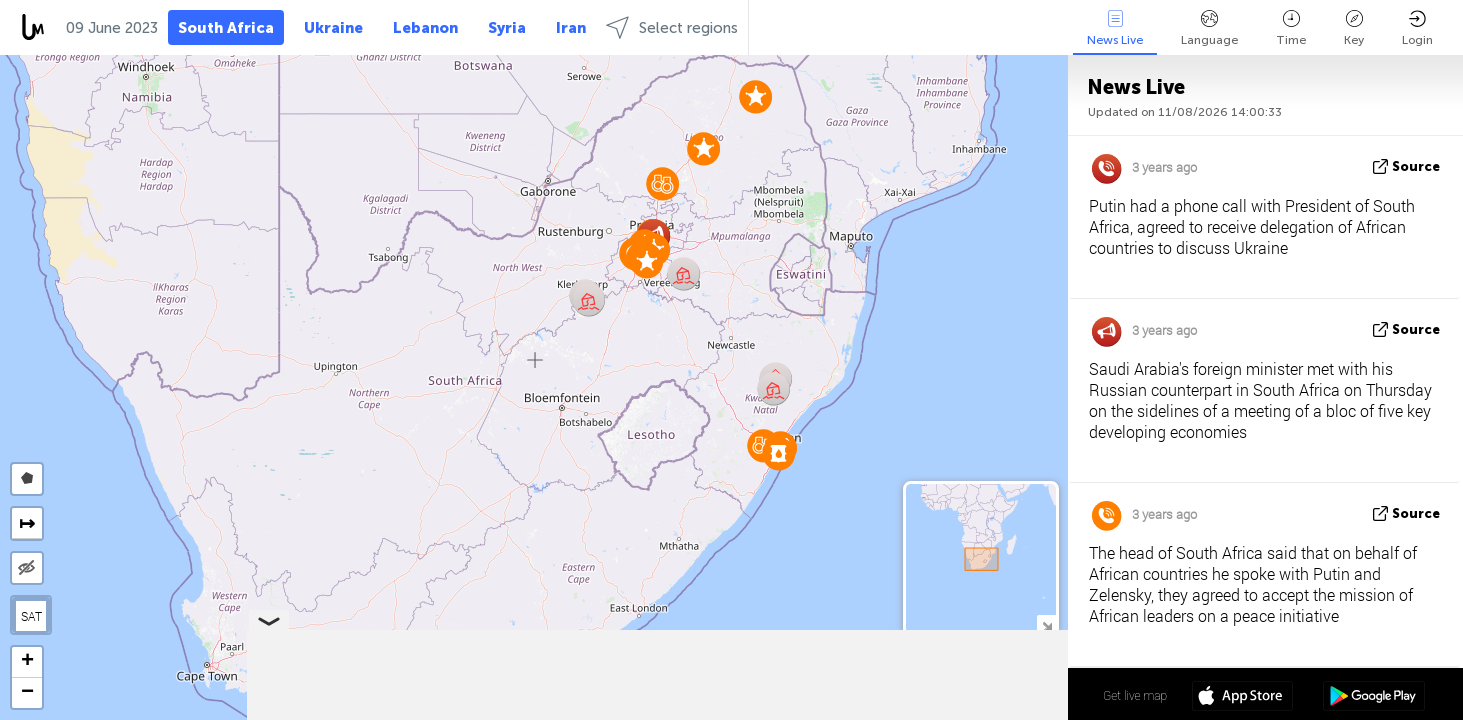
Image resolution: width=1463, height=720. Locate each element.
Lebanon (425, 28)
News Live (1115, 28)
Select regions (672, 27)
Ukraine (333, 28)
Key (1354, 28)
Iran (571, 28)
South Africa (226, 28)
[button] (778, 453)
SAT (31, 616)
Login (1417, 28)
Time (1291, 28)
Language (1209, 28)
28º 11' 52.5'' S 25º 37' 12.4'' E (990, 695)
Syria (507, 28)
